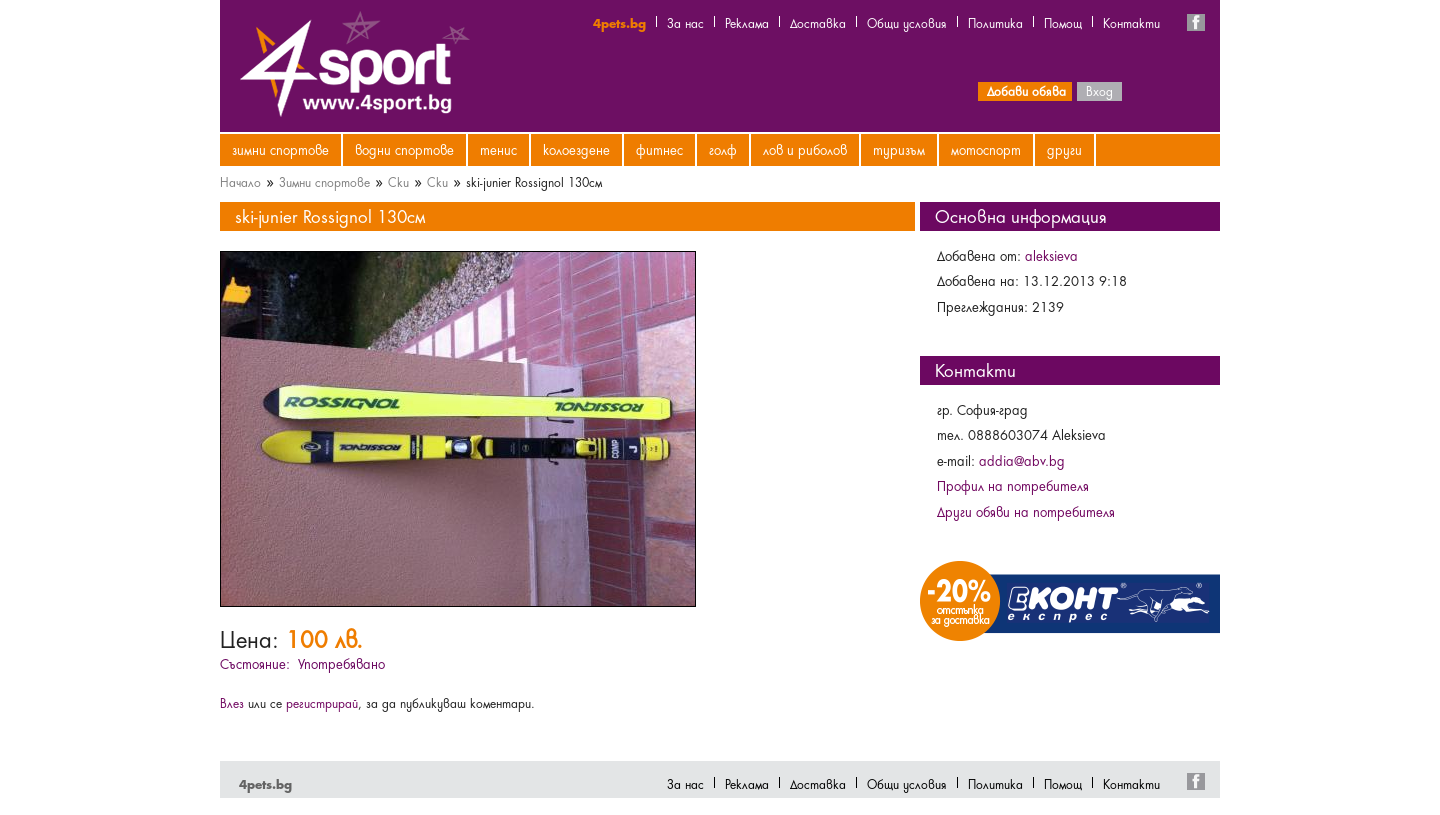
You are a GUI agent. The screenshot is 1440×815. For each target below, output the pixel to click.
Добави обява (1026, 90)
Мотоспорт (986, 149)
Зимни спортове (280, 149)
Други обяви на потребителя (1026, 511)
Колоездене (576, 149)
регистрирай (322, 702)
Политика (995, 22)
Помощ (1063, 22)
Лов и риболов (805, 149)
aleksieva (1051, 255)
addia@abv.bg (1022, 460)
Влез (232, 702)
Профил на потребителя (1013, 485)
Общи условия (907, 22)
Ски (398, 181)
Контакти (1131, 22)
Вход (1099, 90)
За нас (685, 22)
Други (1064, 149)
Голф (723, 149)
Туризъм (899, 149)
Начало (240, 181)
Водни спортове (404, 149)
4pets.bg (619, 22)
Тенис (498, 149)
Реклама (747, 22)
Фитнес (659, 149)
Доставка (818, 22)
